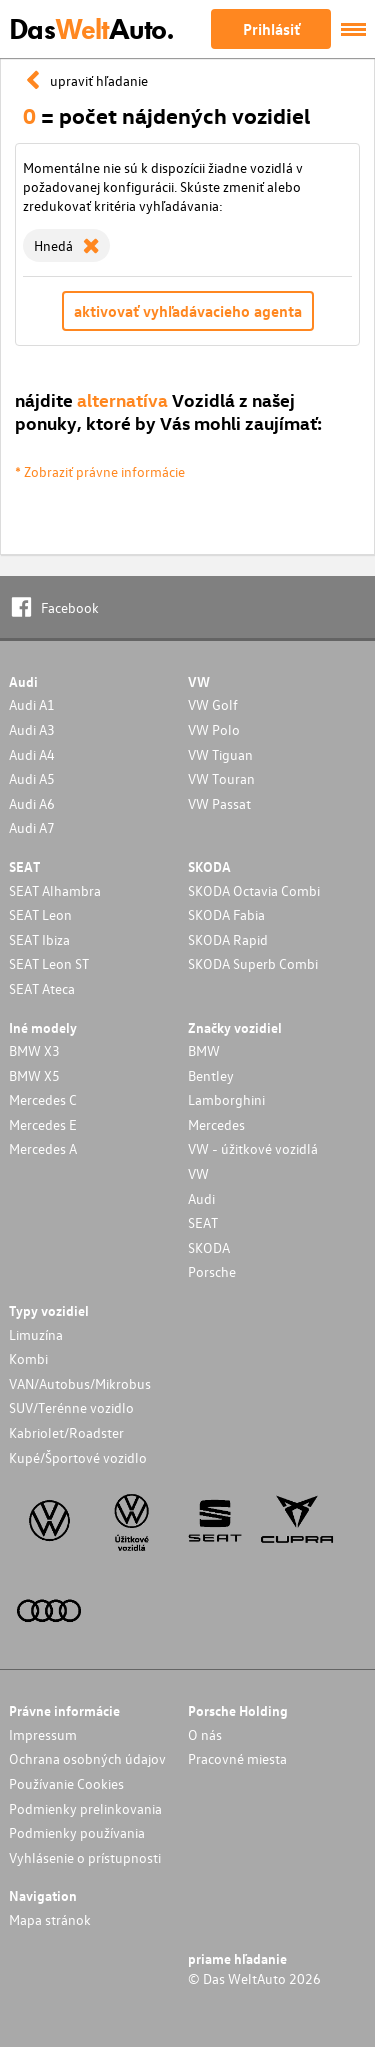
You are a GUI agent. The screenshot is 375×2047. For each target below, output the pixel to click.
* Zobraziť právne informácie (100, 471)
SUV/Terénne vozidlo (71, 1407)
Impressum (43, 1734)
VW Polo (214, 729)
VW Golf (213, 704)
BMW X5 (34, 1075)
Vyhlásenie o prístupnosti (85, 1857)
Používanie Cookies (66, 1783)
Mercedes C (43, 1099)
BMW (204, 1050)
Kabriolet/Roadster (66, 1432)
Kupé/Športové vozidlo (78, 1457)
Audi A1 (32, 704)
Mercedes (216, 1124)
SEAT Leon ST (49, 963)
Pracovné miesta (237, 1758)
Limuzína (36, 1334)
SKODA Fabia (226, 914)
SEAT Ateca (42, 988)
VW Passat (219, 803)
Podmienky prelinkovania (85, 1808)
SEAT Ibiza (39, 939)
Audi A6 (32, 803)
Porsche (212, 1271)
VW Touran (221, 778)
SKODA (209, 1247)
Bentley (211, 1075)
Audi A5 (32, 778)
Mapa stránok (50, 1919)
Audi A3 (32, 729)
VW (198, 1173)
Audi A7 (32, 827)
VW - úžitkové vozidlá (253, 1148)
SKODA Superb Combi (253, 963)
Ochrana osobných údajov (87, 1758)
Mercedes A (43, 1148)
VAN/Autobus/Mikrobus (80, 1383)
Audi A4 (32, 754)
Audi (201, 1198)
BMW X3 (34, 1050)
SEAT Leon (40, 914)
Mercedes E (43, 1124)
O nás (205, 1734)
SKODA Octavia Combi (254, 890)
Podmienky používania (77, 1832)
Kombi (28, 1358)
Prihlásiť (271, 29)
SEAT (203, 1222)
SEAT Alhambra (55, 890)
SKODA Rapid (228, 939)
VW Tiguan (220, 754)
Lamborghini (226, 1099)
